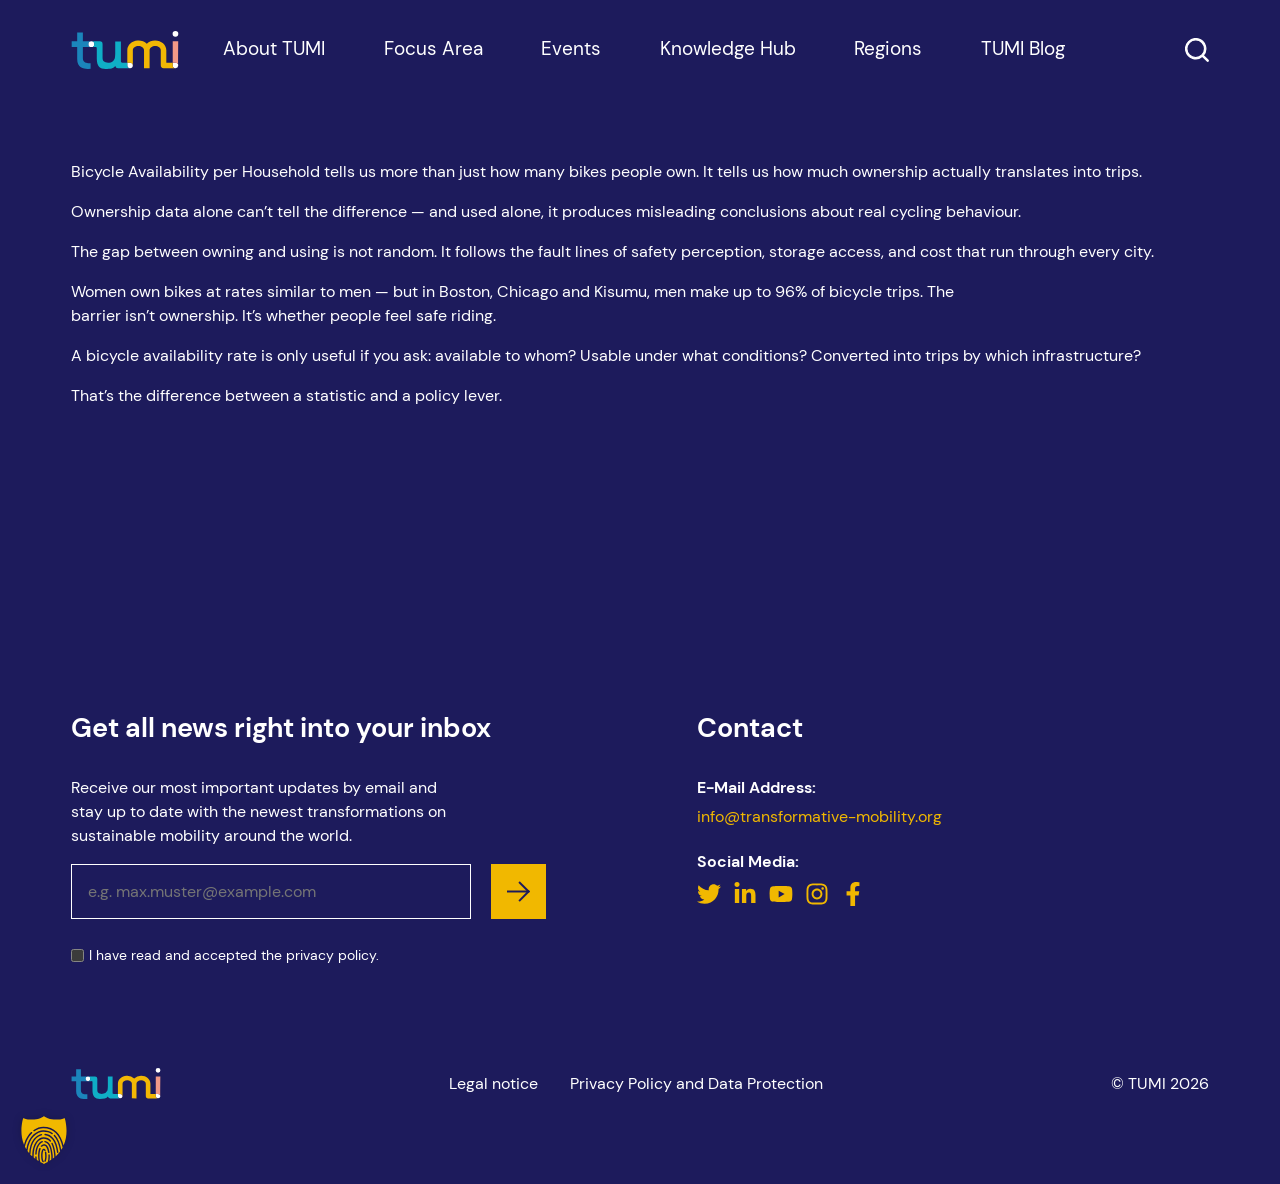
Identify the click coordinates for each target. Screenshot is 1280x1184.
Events (571, 72)
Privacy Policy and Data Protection (696, 1083)
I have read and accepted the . (234, 955)
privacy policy (331, 955)
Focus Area (433, 72)
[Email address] (271, 891)
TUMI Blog (1023, 72)
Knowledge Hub (728, 72)
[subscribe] (518, 891)
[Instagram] (819, 900)
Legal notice (493, 1083)
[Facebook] (853, 900)
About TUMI (274, 72)
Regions (888, 72)
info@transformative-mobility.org (819, 816)
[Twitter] (711, 900)
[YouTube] (783, 900)
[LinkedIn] (747, 900)
